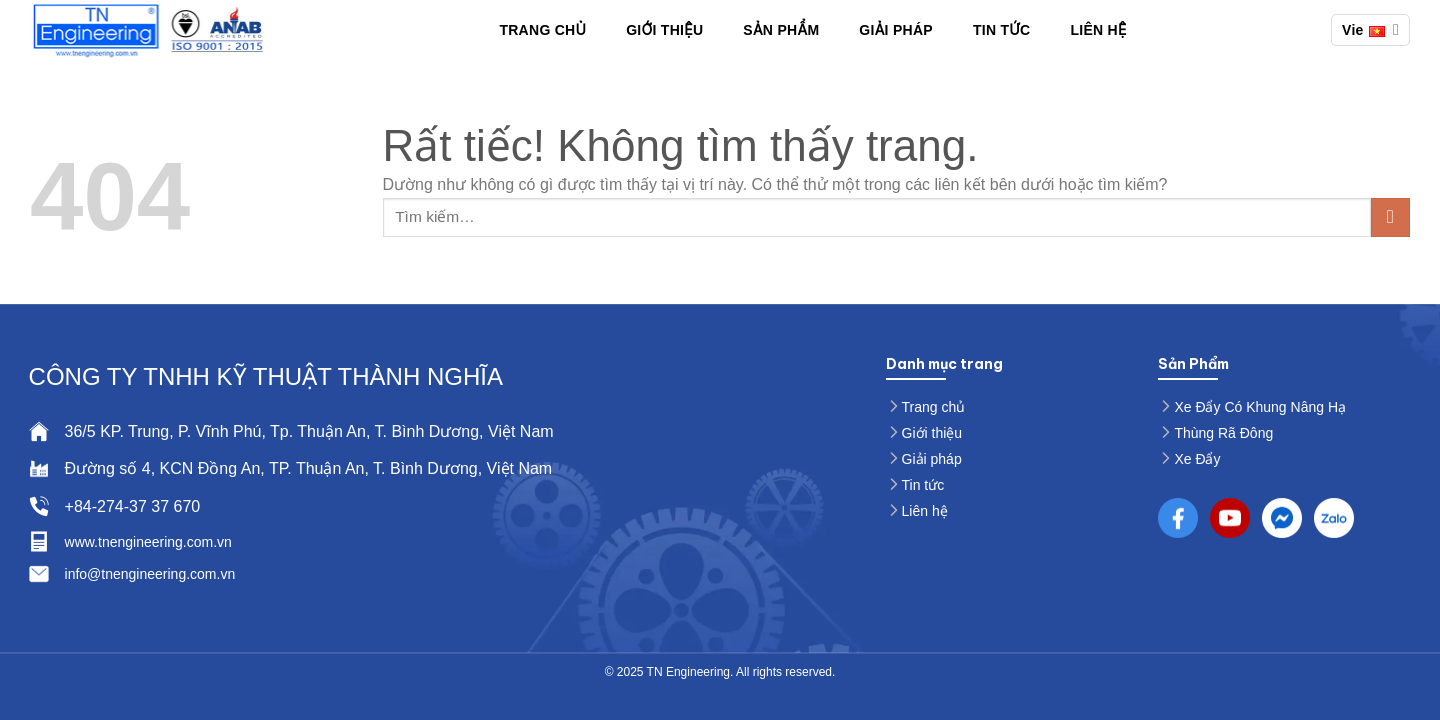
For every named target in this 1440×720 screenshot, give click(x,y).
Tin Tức (1001, 30)
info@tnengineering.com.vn (150, 574)
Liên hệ (1098, 30)
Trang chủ (542, 30)
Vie (1370, 29)
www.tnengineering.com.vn (148, 542)
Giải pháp (896, 30)
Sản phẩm (781, 30)
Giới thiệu (664, 30)
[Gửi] (1390, 217)
